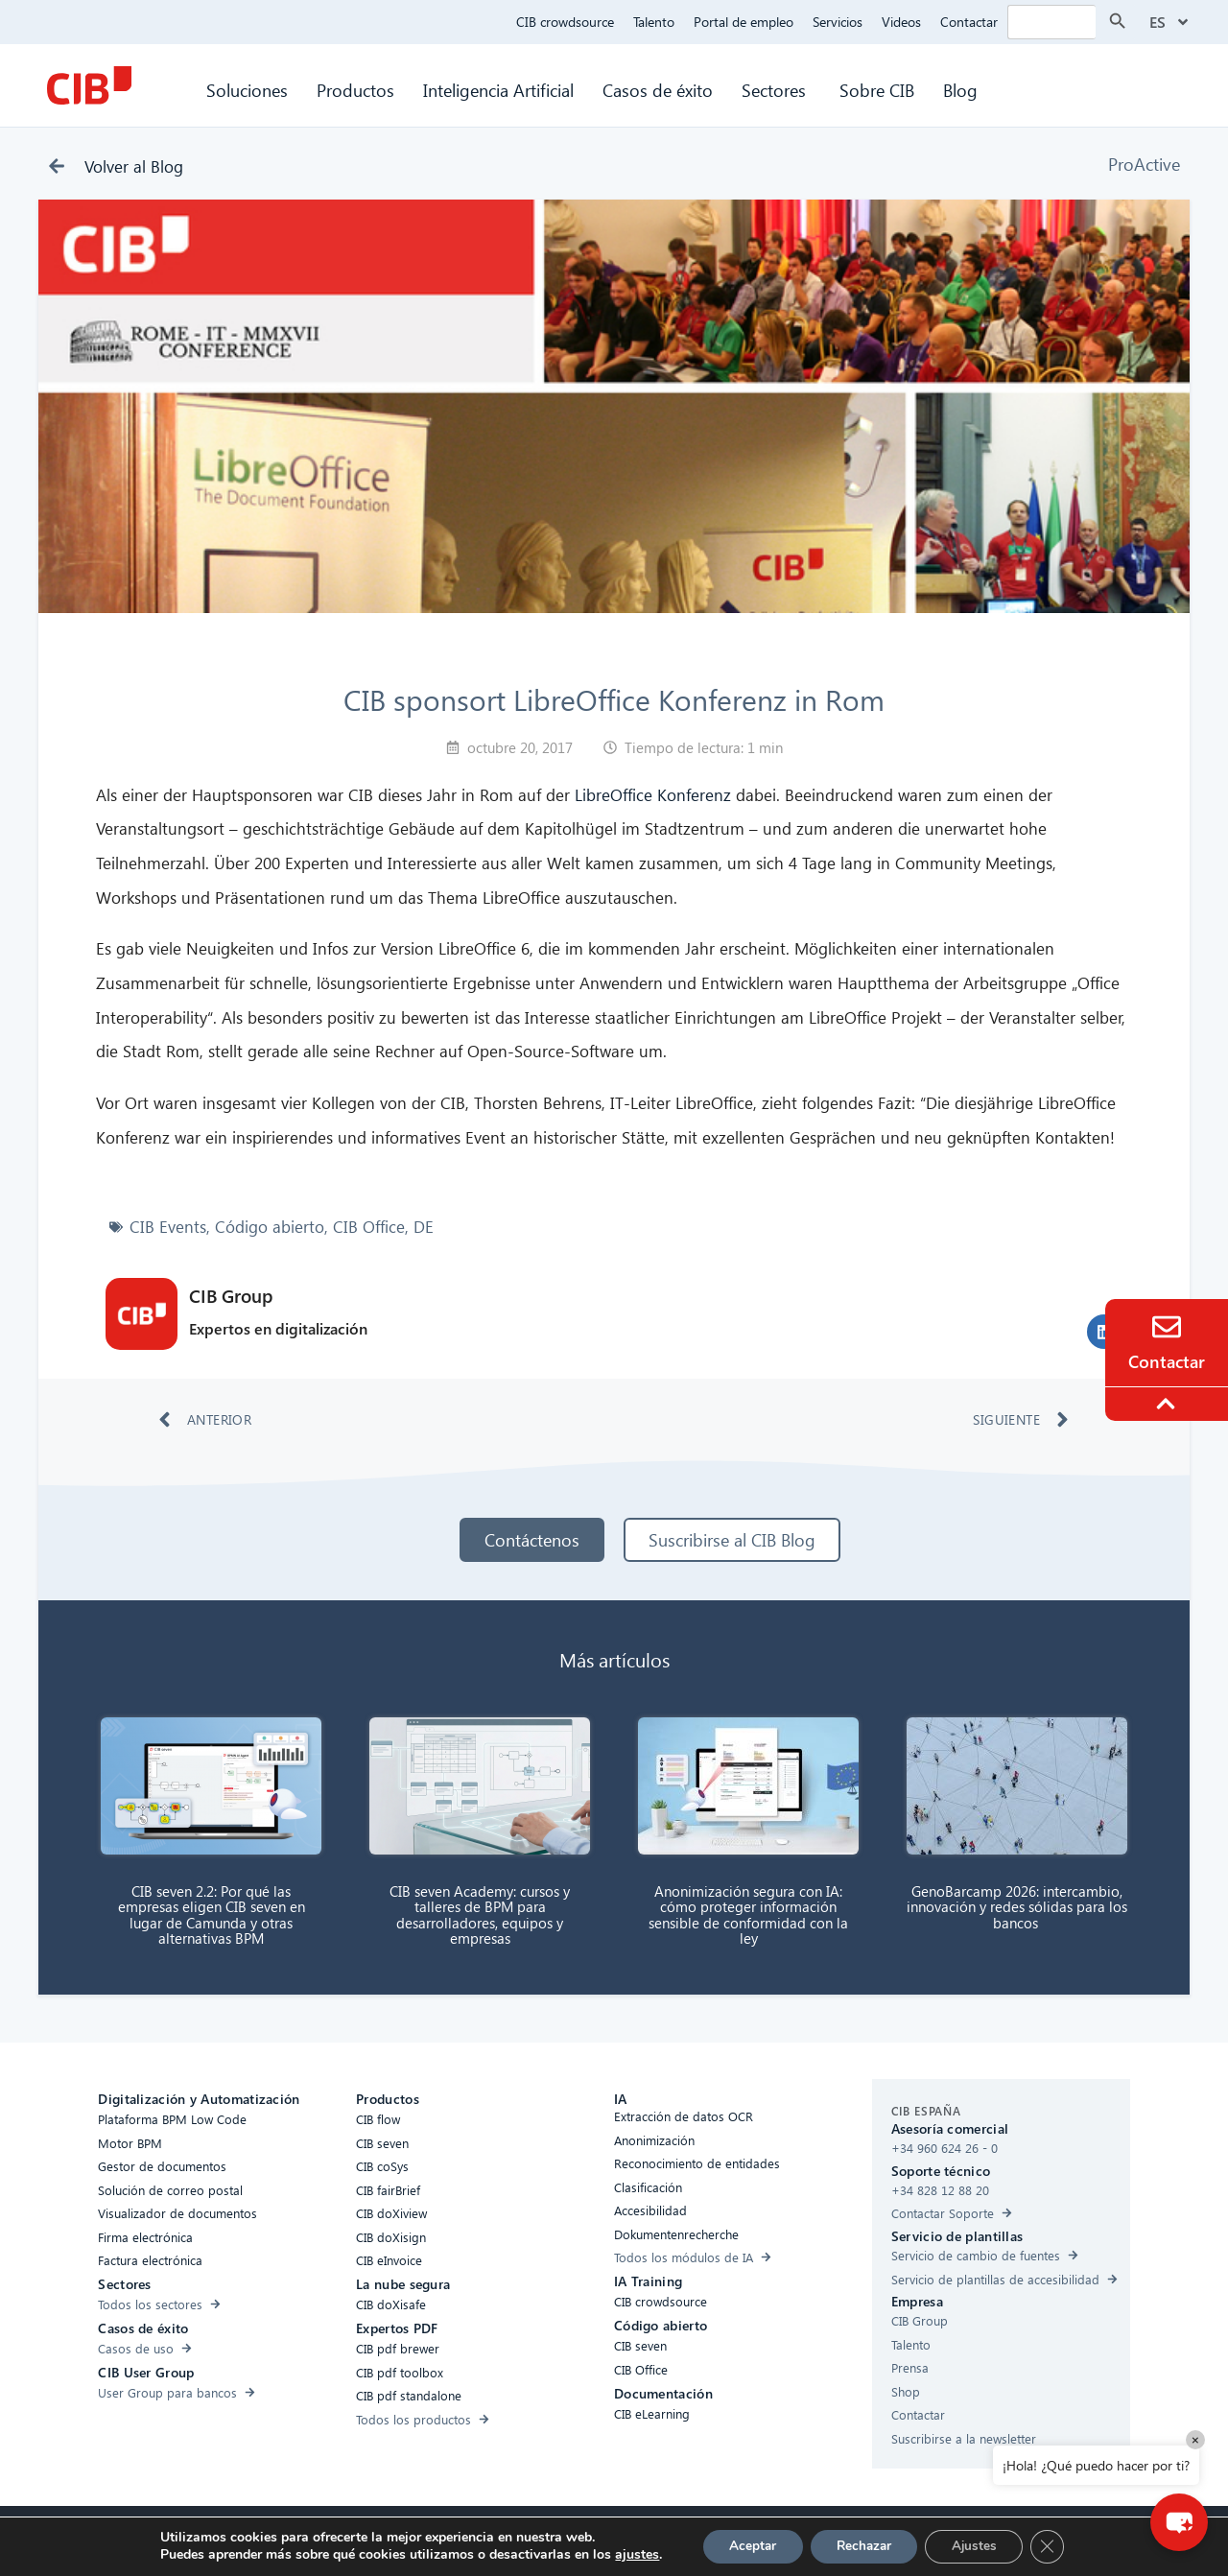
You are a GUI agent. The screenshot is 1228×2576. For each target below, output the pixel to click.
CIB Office (369, 1227)
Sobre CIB (876, 90)
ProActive (1144, 164)
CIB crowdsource (565, 21)
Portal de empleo (743, 21)
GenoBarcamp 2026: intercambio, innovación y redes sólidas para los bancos (1017, 1906)
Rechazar (863, 2546)
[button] (1175, 2518)
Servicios (837, 21)
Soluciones (247, 90)
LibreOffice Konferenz (653, 795)
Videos (901, 21)
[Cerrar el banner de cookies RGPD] (1057, 2546)
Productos (355, 90)
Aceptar (745, 2546)
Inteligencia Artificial (498, 90)
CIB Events (168, 1227)
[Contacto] (1166, 1326)
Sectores (776, 90)
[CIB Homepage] (89, 85)
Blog (960, 90)
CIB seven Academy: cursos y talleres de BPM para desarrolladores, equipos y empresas (480, 1915)
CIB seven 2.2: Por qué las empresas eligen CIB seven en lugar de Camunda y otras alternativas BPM (211, 1915)
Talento (653, 21)
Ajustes (980, 2546)
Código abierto (269, 1227)
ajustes (626, 2555)
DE (423, 1227)
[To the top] (1168, 1403)
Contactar (969, 21)
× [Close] (1195, 2439)
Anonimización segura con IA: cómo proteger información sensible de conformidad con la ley (748, 1915)
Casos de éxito (657, 90)
